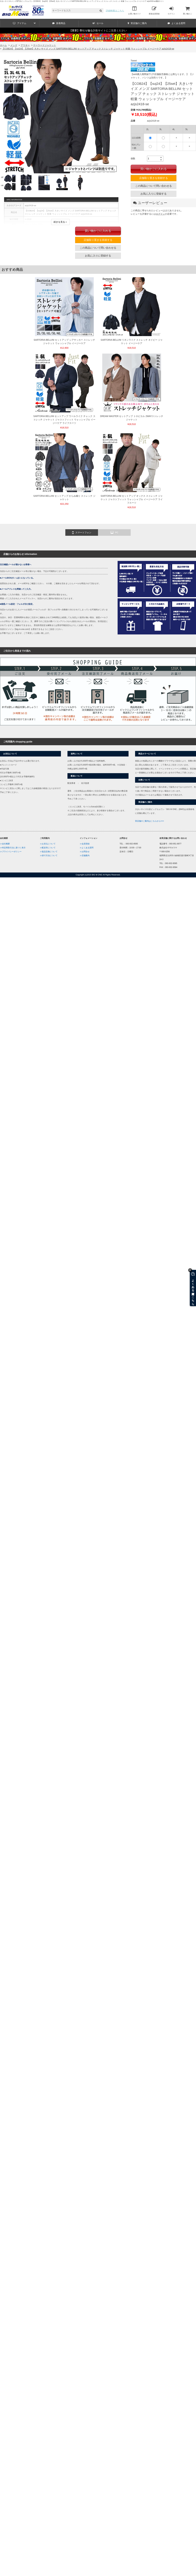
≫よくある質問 (86, 848)
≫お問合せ (85, 851)
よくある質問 (176, 23)
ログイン (171, 10)
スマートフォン (81, 532)
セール (98, 23)
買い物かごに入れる (153, 169)
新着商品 (58, 23)
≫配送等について (48, 848)
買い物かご (187, 10)
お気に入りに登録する (153, 193)
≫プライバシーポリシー (11, 851)
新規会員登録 (154, 10)
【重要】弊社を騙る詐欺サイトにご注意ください (98, 30)
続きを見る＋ (60, 222)
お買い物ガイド (134, 10)
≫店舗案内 (85, 855)
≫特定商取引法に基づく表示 (12, 848)
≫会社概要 (5, 844)
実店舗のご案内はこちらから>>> (149, 821)
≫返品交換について (48, 851)
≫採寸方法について (48, 855)
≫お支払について (48, 844)
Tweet (134, 60)
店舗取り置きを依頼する (153, 178)
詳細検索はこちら (115, 10)
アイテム (24, 23)
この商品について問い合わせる (153, 185)
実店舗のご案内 (137, 23)
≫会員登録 (85, 844)
